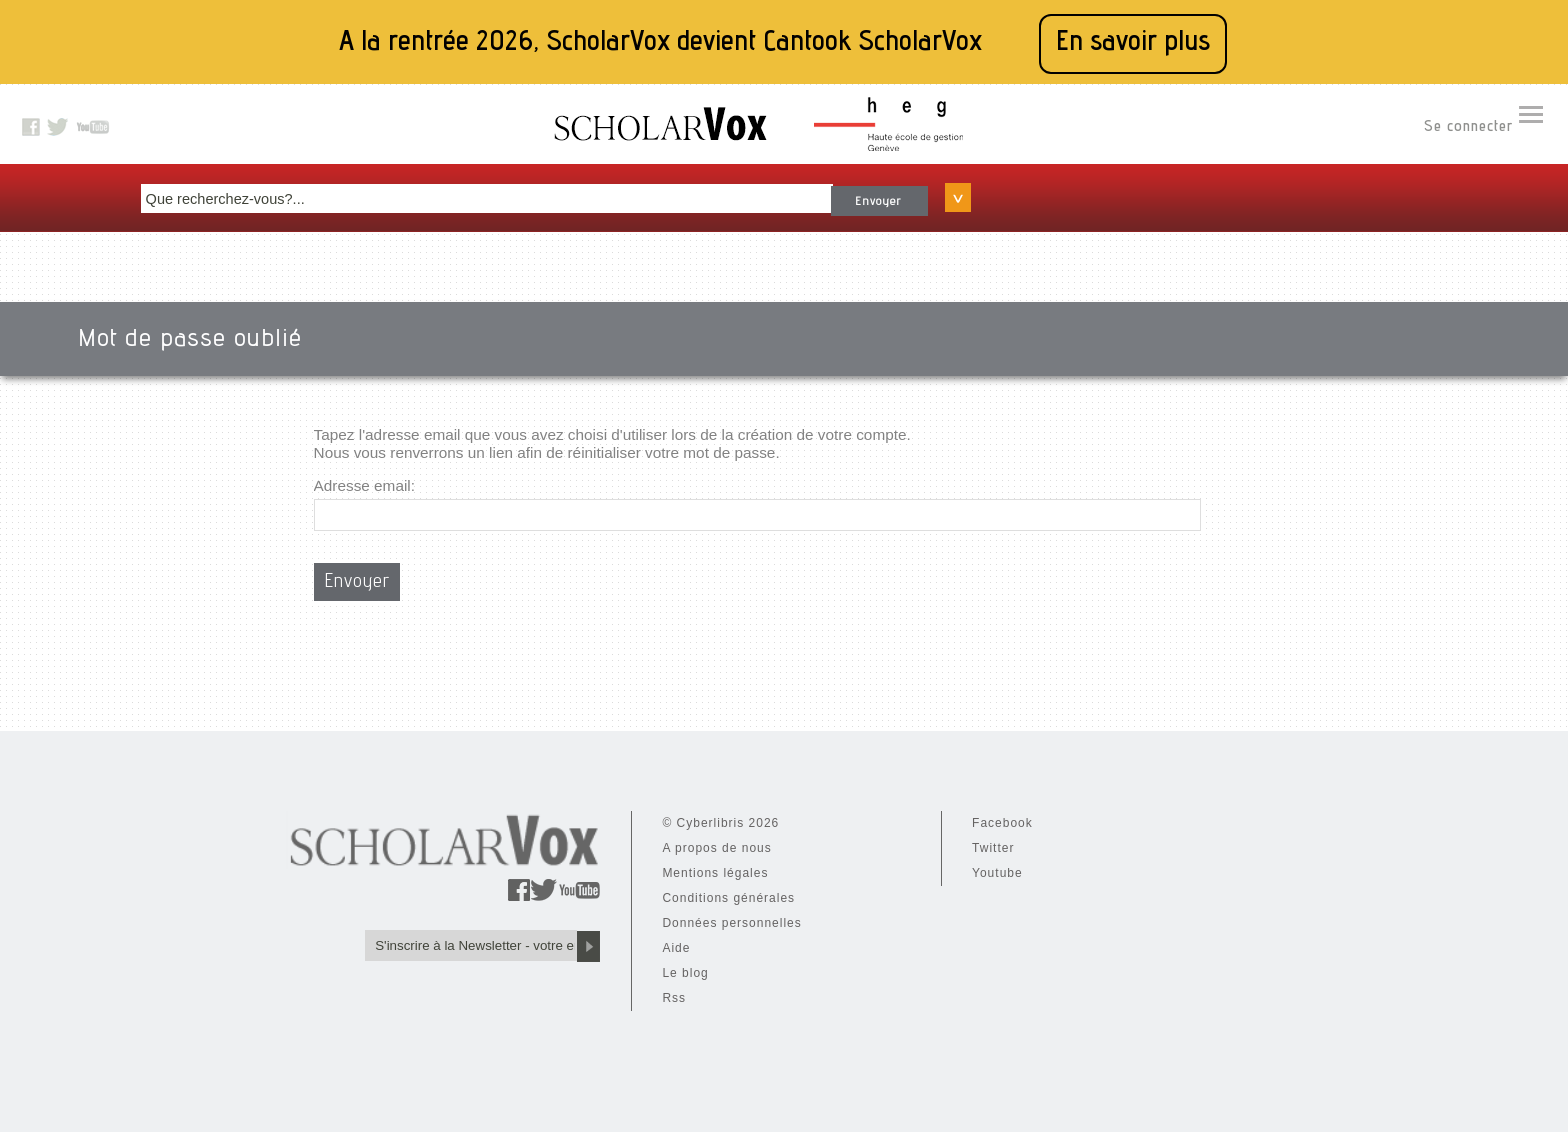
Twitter (651, 839)
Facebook (660, 814)
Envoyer (1078, 189)
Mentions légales (472, 864)
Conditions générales (485, 889)
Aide (433, 939)
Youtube (655, 864)
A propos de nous (473, 839)
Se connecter (1468, 131)
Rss (431, 989)
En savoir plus (1133, 43)
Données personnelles (488, 914)
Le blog (442, 964)
